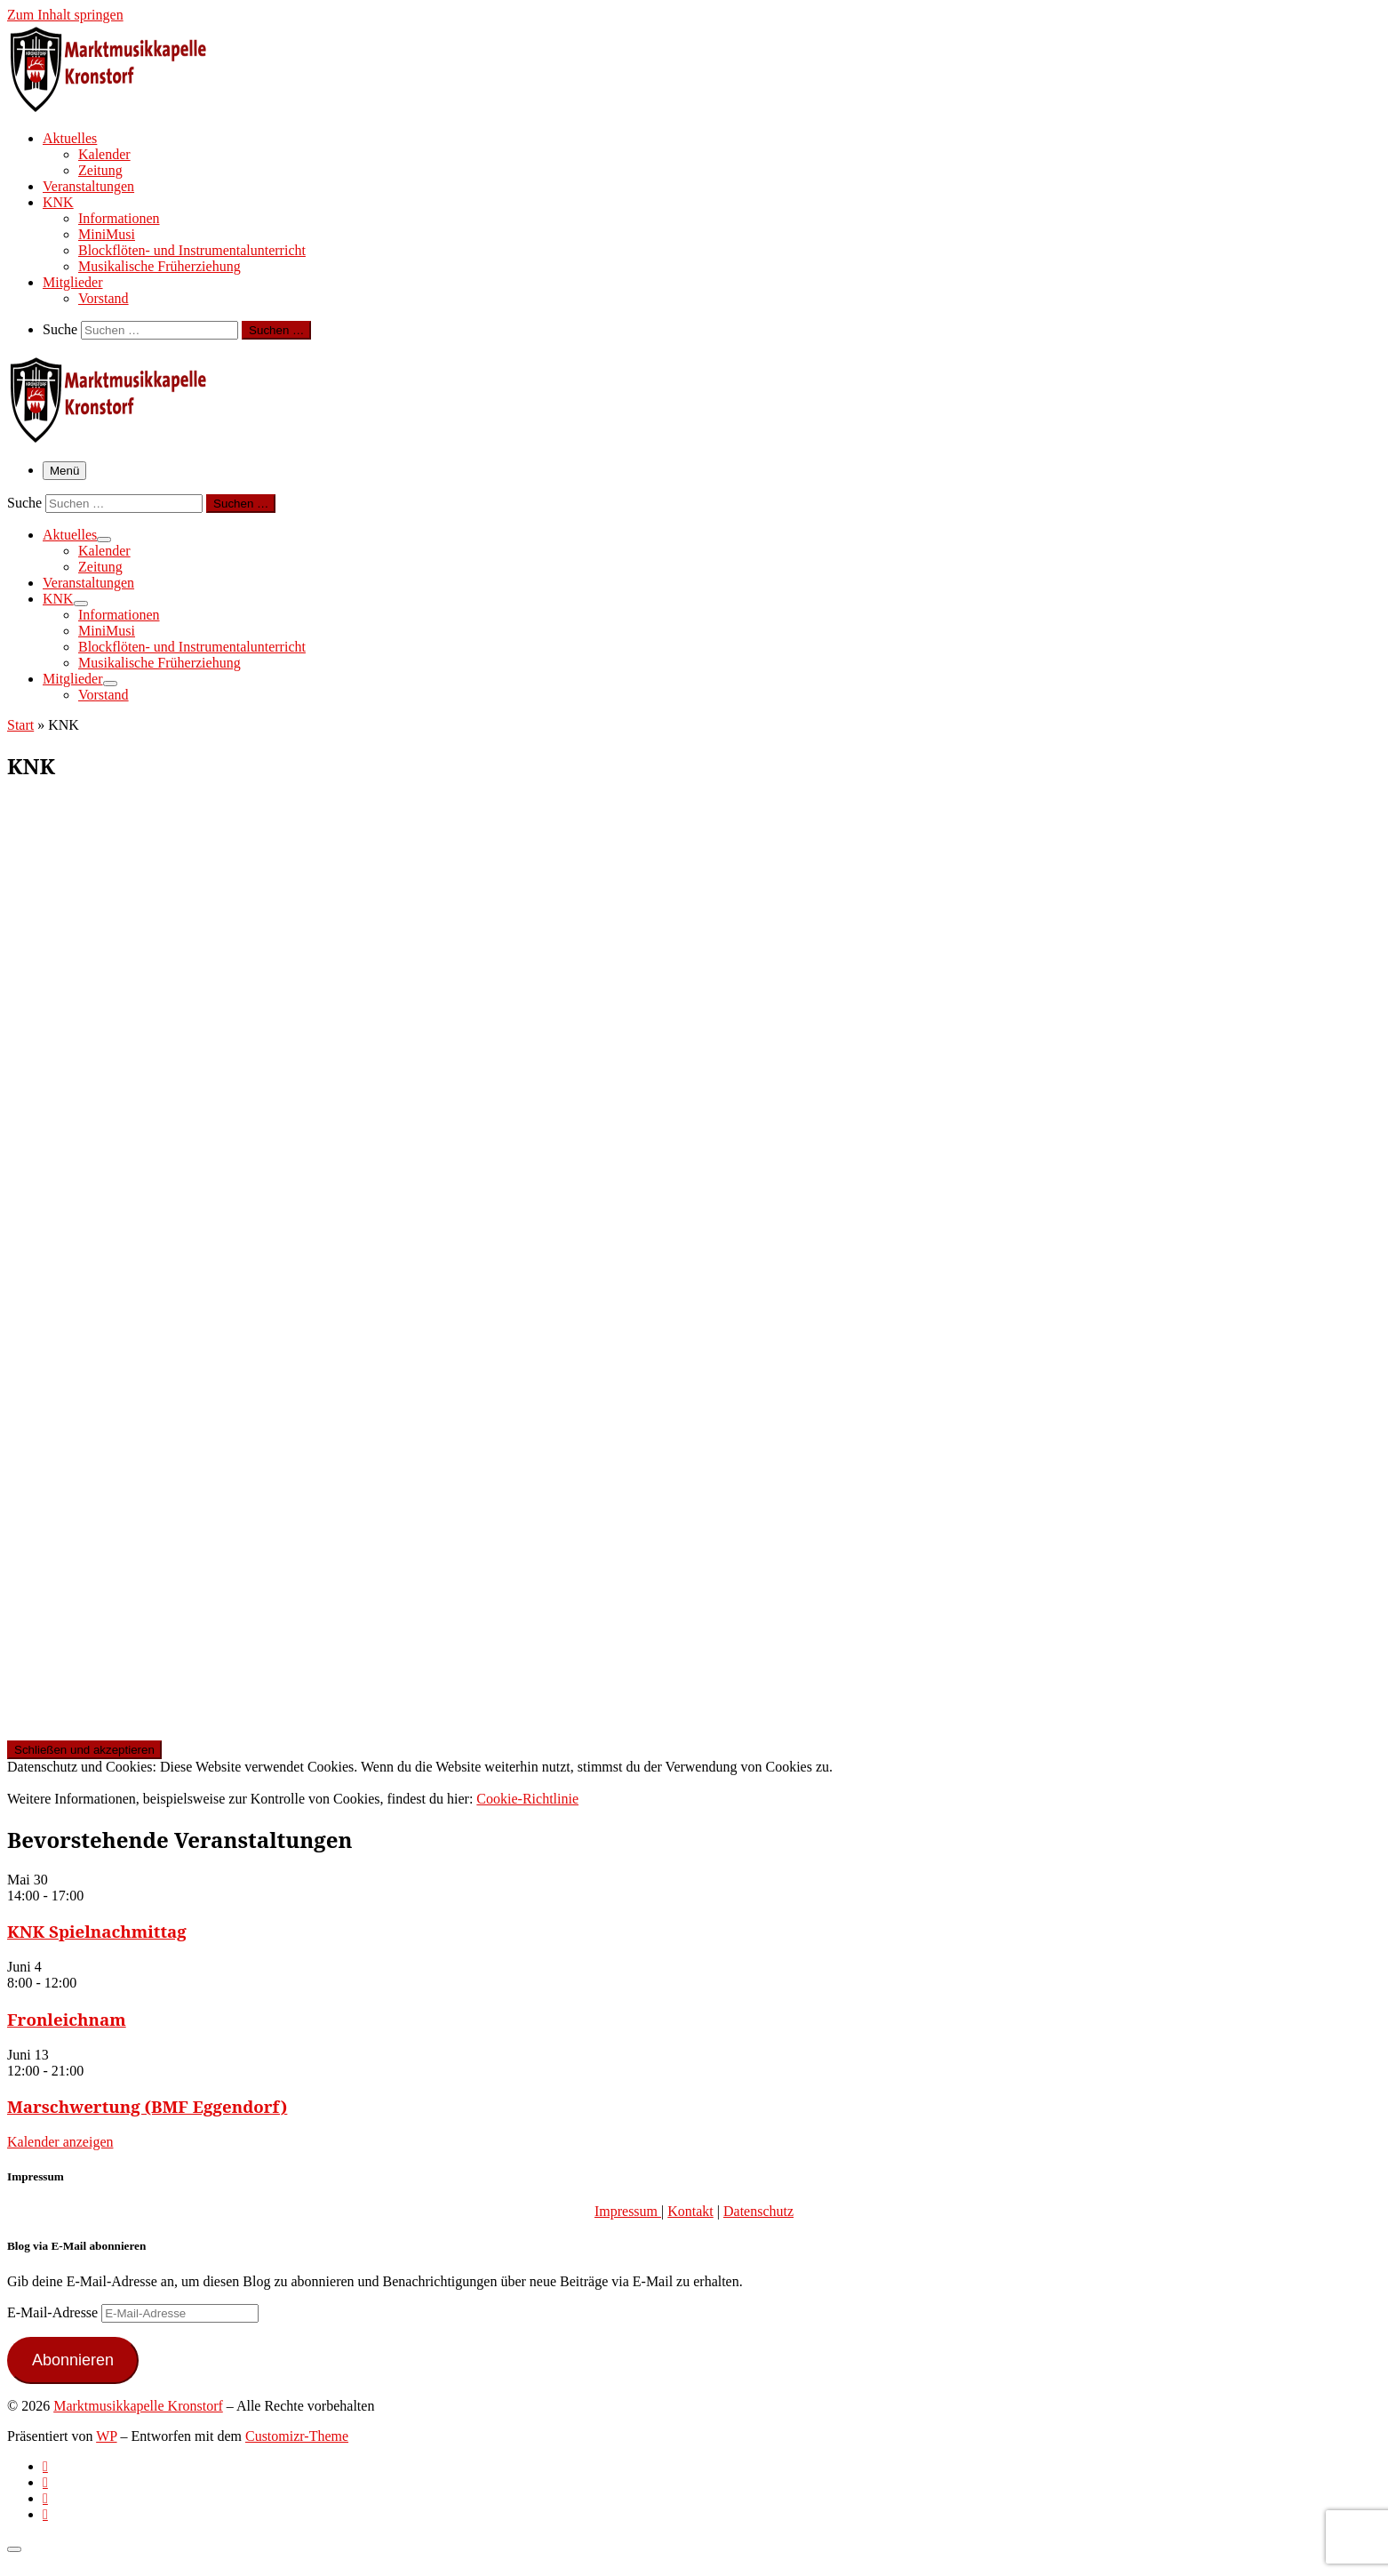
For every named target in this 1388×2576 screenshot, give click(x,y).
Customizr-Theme (296, 2436)
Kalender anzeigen (60, 2141)
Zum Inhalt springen (65, 14)
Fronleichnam (66, 2019)
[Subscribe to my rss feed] (45, 2466)
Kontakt (690, 2211)
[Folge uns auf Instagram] (45, 2498)
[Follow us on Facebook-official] (45, 2482)
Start (20, 724)
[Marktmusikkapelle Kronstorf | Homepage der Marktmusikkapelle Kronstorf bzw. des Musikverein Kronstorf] (118, 106)
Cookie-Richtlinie (527, 1798)
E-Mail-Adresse (54, 2312)
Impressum (627, 2211)
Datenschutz (758, 2211)
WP (106, 2436)
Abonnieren (73, 2360)
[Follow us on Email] (45, 2514)
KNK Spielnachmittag (97, 1931)
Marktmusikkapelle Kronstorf (138, 2405)
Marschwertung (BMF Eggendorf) (147, 2106)
